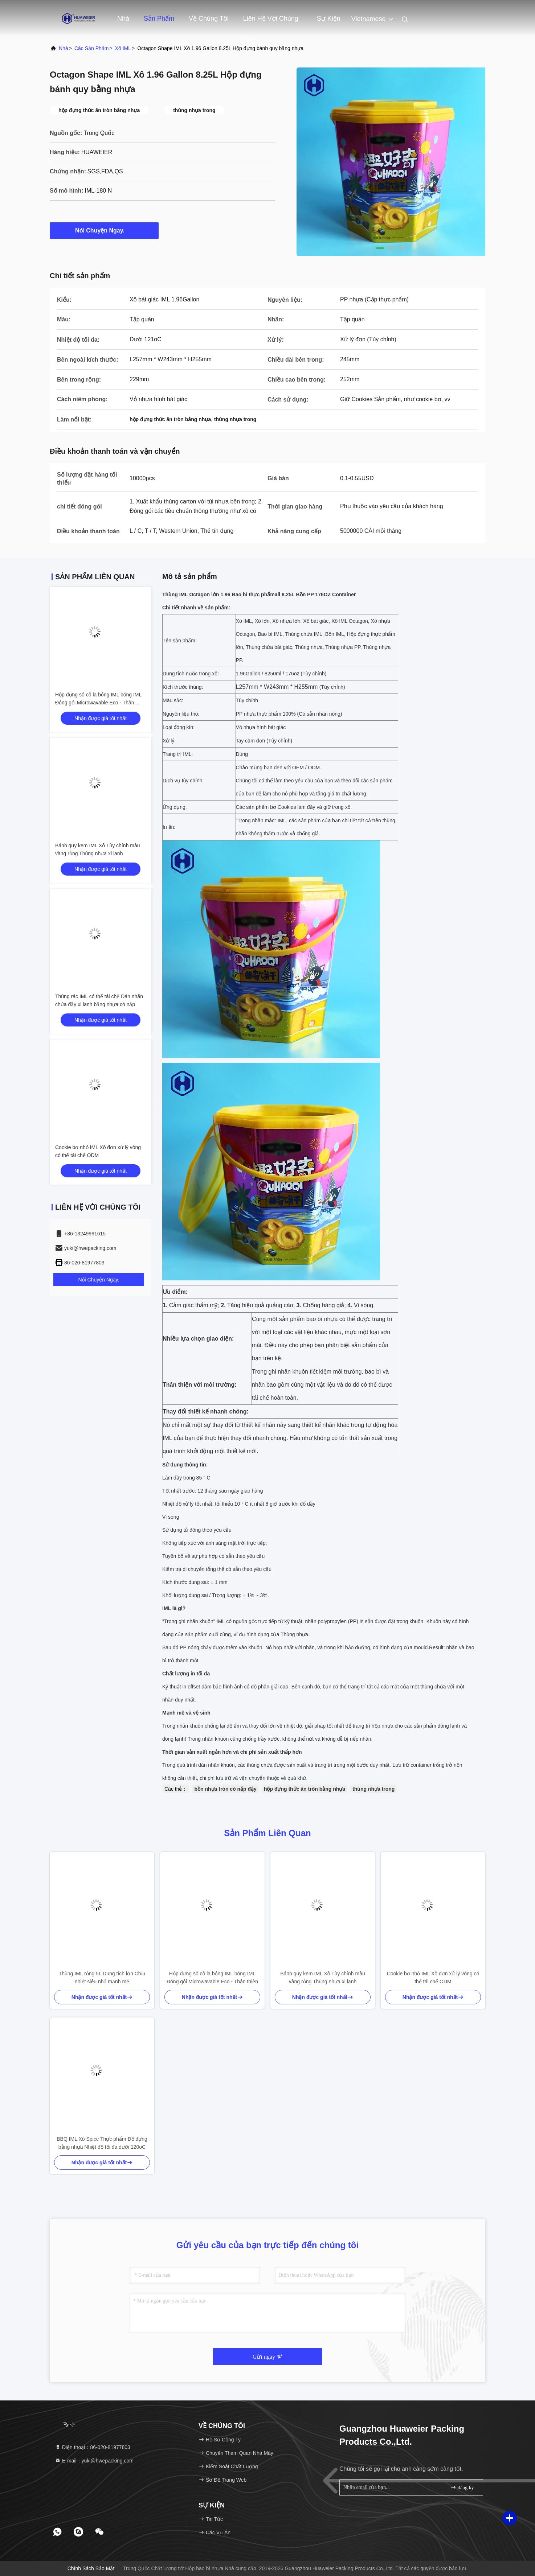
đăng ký (462, 2487)
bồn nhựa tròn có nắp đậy (225, 1789)
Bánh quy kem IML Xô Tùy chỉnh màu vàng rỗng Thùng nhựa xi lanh (322, 1977)
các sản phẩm (91, 48)
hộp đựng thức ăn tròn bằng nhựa (304, 1789)
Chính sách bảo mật (91, 2568)
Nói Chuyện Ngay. (104, 230)
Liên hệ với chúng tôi (270, 22)
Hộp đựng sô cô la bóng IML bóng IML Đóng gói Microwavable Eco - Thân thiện (98, 702)
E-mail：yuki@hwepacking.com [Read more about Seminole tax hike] (94, 2461)
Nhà (123, 18)
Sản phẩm (159, 18)
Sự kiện (328, 18)
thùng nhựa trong (373, 1789)
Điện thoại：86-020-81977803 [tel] (92, 2447)
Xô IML (123, 48)
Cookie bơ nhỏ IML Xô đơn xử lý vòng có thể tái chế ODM (433, 1977)
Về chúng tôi (209, 18)
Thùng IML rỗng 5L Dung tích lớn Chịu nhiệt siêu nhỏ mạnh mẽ (102, 1977)
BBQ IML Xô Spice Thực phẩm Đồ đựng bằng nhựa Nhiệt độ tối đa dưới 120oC (102, 2143)
